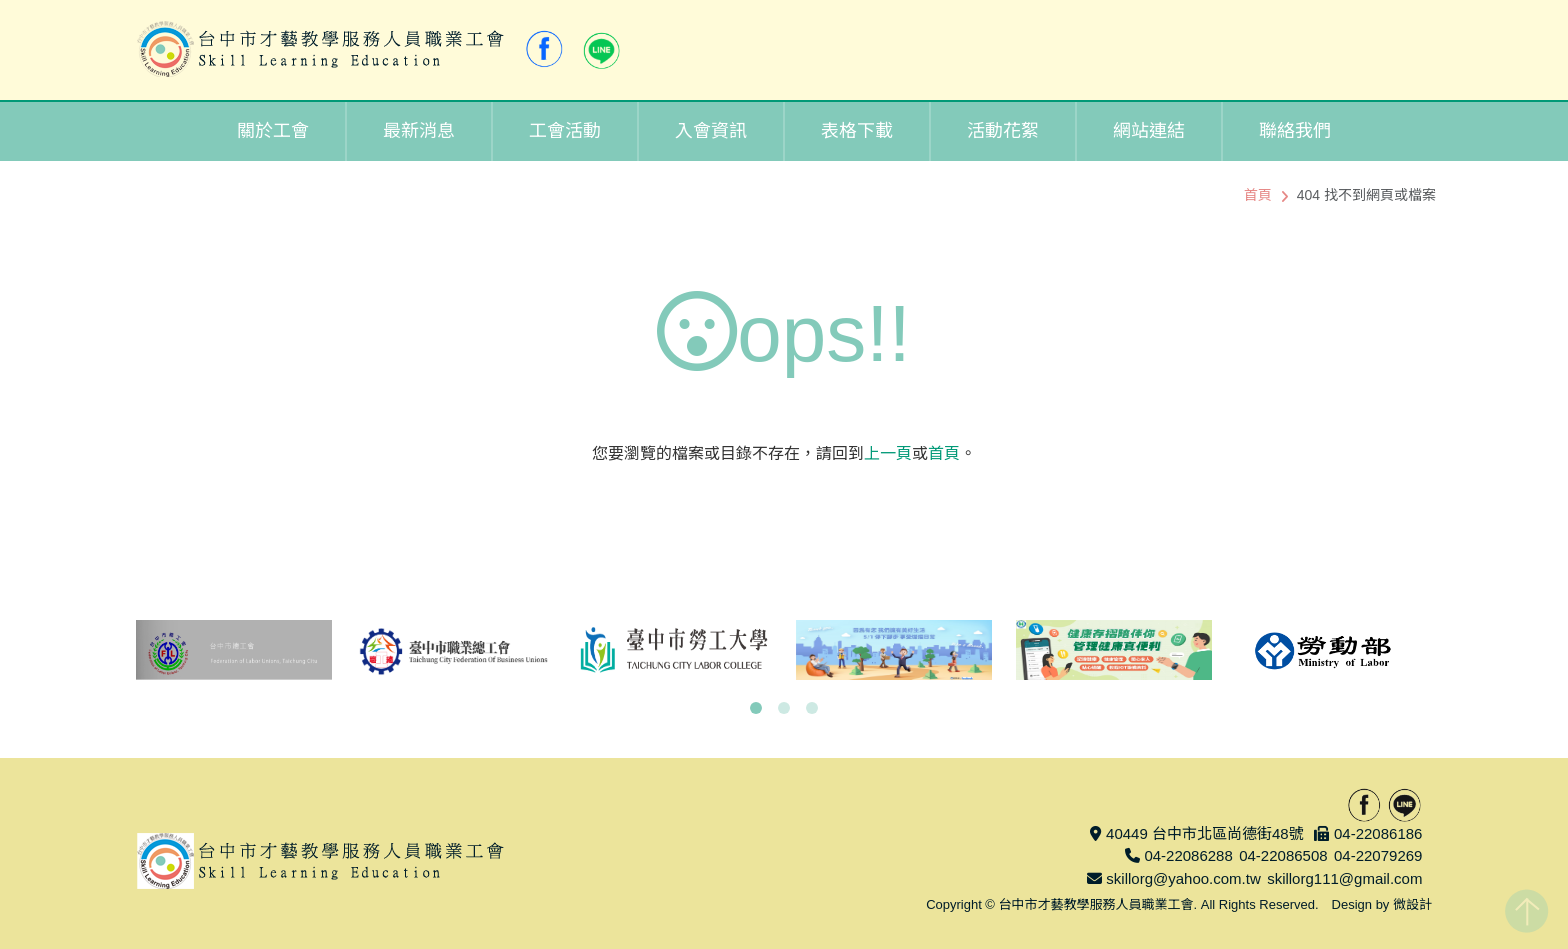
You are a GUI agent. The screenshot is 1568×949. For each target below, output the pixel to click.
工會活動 (565, 131)
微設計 (1412, 904)
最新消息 (419, 131)
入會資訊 (711, 131)
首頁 (1258, 195)
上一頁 (888, 453)
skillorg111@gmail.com (1344, 878)
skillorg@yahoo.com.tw (1183, 878)
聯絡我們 (1295, 131)
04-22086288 (1188, 855)
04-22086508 (1283, 855)
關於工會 (273, 131)
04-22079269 (1378, 855)
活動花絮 (1003, 131)
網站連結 (1149, 131)
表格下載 (857, 131)
